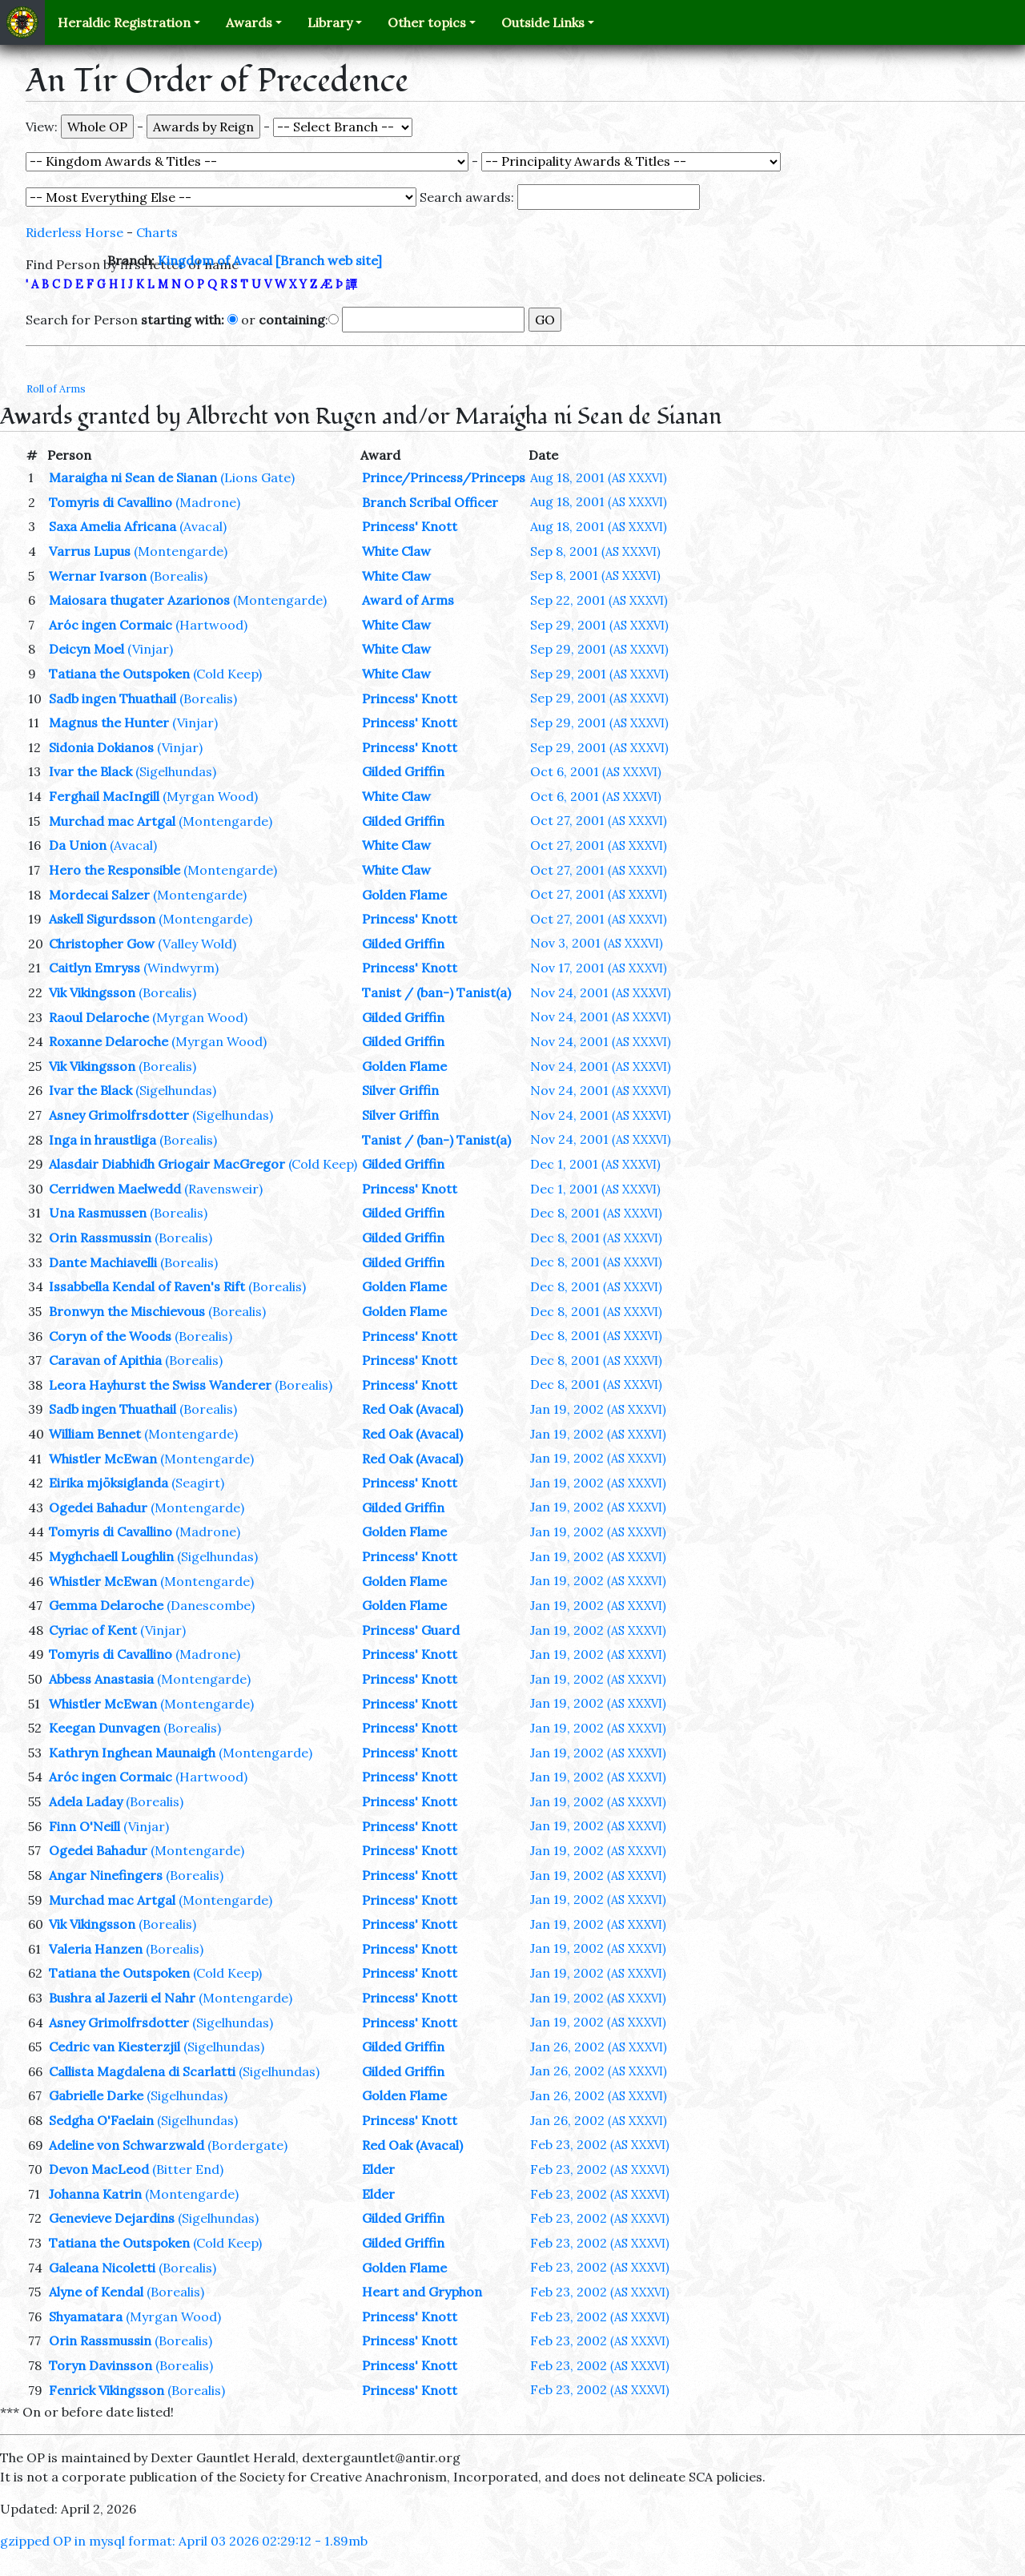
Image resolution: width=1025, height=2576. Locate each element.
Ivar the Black (90, 771)
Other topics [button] (427, 22)
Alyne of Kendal (96, 2292)
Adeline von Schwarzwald (126, 2145)
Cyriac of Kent (93, 1630)
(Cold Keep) (227, 674)
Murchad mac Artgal (112, 821)
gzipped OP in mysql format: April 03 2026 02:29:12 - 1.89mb (184, 2541)
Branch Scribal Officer (430, 502)
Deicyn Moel (86, 649)
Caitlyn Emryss (94, 968)
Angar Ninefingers (106, 1875)
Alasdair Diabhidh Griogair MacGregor (167, 1164)
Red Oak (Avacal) (412, 1409)
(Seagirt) (197, 1483)
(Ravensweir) (223, 1189)
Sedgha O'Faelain (101, 2120)
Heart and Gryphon (422, 2292)
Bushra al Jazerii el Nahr (122, 1998)
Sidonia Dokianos (101, 747)
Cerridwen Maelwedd (115, 1189)
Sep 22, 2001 (599, 600)
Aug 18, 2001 (598, 477)
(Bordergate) (247, 2145)
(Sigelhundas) (175, 771)
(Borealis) (178, 576)
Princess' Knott (409, 526)
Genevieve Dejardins (112, 2218)
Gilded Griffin (403, 771)
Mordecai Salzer (99, 895)
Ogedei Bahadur (98, 1507)
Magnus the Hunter (109, 722)
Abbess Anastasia (101, 1679)
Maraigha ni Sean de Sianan (133, 477)
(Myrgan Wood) (210, 796)
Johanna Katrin (95, 2194)
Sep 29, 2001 (599, 625)
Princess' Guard (411, 1630)
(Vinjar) (150, 649)
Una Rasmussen (98, 1213)
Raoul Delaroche (99, 1017)
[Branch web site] (328, 260)
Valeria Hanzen (96, 1949)
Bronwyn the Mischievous (127, 1311)
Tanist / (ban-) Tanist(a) (436, 992)
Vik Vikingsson (92, 992)
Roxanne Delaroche (108, 1041)
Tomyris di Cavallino (110, 502)
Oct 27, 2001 (598, 820)
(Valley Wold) (197, 944)
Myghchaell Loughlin (111, 1556)
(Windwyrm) (181, 968)
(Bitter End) (187, 2169)
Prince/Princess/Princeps (443, 477)
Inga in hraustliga (102, 1140)
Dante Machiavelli (103, 1262)
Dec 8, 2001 (596, 1213)
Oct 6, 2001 (595, 771)
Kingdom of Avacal (215, 260)
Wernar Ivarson (98, 576)
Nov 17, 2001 (598, 968)
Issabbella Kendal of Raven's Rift (147, 1286)
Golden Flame (404, 895)
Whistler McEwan (103, 1459)
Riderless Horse (74, 232)
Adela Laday (86, 1801)
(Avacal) (203, 526)
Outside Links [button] (543, 22)
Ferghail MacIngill (104, 796)
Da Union (78, 845)
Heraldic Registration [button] (124, 22)
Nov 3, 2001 (596, 943)
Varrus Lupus (90, 551)
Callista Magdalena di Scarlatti (142, 2071)
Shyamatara (86, 2316)
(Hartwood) (211, 625)
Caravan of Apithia (105, 1360)
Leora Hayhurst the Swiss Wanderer (160, 1385)
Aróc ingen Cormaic (110, 625)
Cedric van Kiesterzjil (114, 2047)
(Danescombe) (211, 1605)
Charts (157, 232)
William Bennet (95, 1434)
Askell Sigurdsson (102, 919)
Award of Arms (408, 600)
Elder (378, 2169)
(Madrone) (207, 502)
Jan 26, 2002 (598, 2047)
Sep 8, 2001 (595, 551)
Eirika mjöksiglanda (108, 1483)
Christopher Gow (102, 944)
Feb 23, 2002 (599, 2144)
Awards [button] (249, 22)
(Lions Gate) (257, 477)
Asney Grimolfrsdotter (119, 1115)
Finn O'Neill (84, 1826)
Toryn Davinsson (100, 2365)
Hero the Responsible (114, 870)
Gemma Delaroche (106, 1605)
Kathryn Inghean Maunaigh (132, 1753)
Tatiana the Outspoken (119, 674)
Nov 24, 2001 (600, 992)
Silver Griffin (400, 1090)
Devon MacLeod (99, 2169)
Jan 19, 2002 (598, 1409)
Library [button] (330, 22)
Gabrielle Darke (96, 2095)
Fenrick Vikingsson (106, 2390)
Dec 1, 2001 (595, 1164)
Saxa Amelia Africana (112, 526)
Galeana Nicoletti (102, 2268)
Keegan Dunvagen (104, 1728)
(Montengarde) (180, 551)
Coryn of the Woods (110, 1336)
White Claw (396, 551)
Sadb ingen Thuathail (112, 698)
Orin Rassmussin (100, 1238)
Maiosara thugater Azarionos (139, 600)
